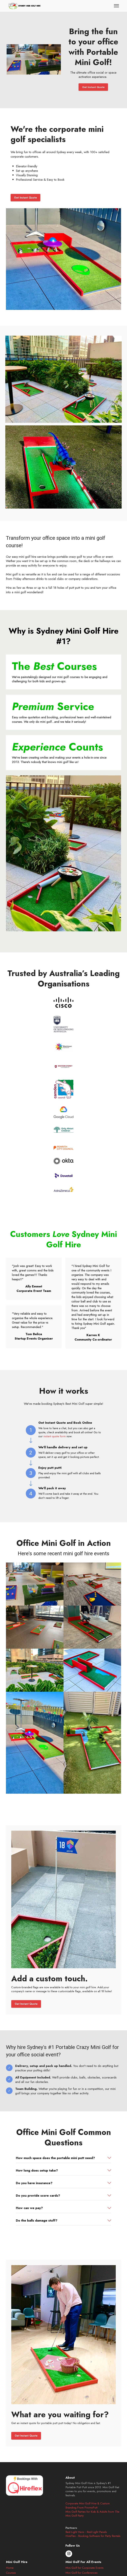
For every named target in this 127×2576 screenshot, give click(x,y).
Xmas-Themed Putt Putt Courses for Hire (90, 2447)
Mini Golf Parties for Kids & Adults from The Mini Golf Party (92, 2383)
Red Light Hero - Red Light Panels (86, 2402)
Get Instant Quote (93, 87)
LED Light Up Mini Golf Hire (23, 2477)
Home (10, 2437)
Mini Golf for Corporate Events (84, 2437)
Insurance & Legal (17, 2467)
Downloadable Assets (19, 2487)
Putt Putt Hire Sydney (78, 2472)
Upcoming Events (17, 2462)
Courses (11, 2442)
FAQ (8, 2452)
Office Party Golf (75, 2477)
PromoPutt (72, 2506)
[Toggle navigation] (116, 5)
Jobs (8, 2492)
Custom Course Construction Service (88, 2492)
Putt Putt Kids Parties (78, 2452)
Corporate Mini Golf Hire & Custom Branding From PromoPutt (87, 2375)
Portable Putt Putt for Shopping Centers (90, 2462)
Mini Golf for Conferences (81, 2442)
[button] (63, 2027)
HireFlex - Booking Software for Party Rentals (92, 2406)
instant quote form (54, 1305)
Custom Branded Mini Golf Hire (25, 2482)
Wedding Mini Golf (77, 2457)
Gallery (10, 2457)
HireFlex (61, 2560)
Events (10, 2447)
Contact (11, 2497)
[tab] (63, 2027)
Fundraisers (72, 2467)
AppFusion (81, 2560)
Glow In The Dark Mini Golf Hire (26, 2472)
